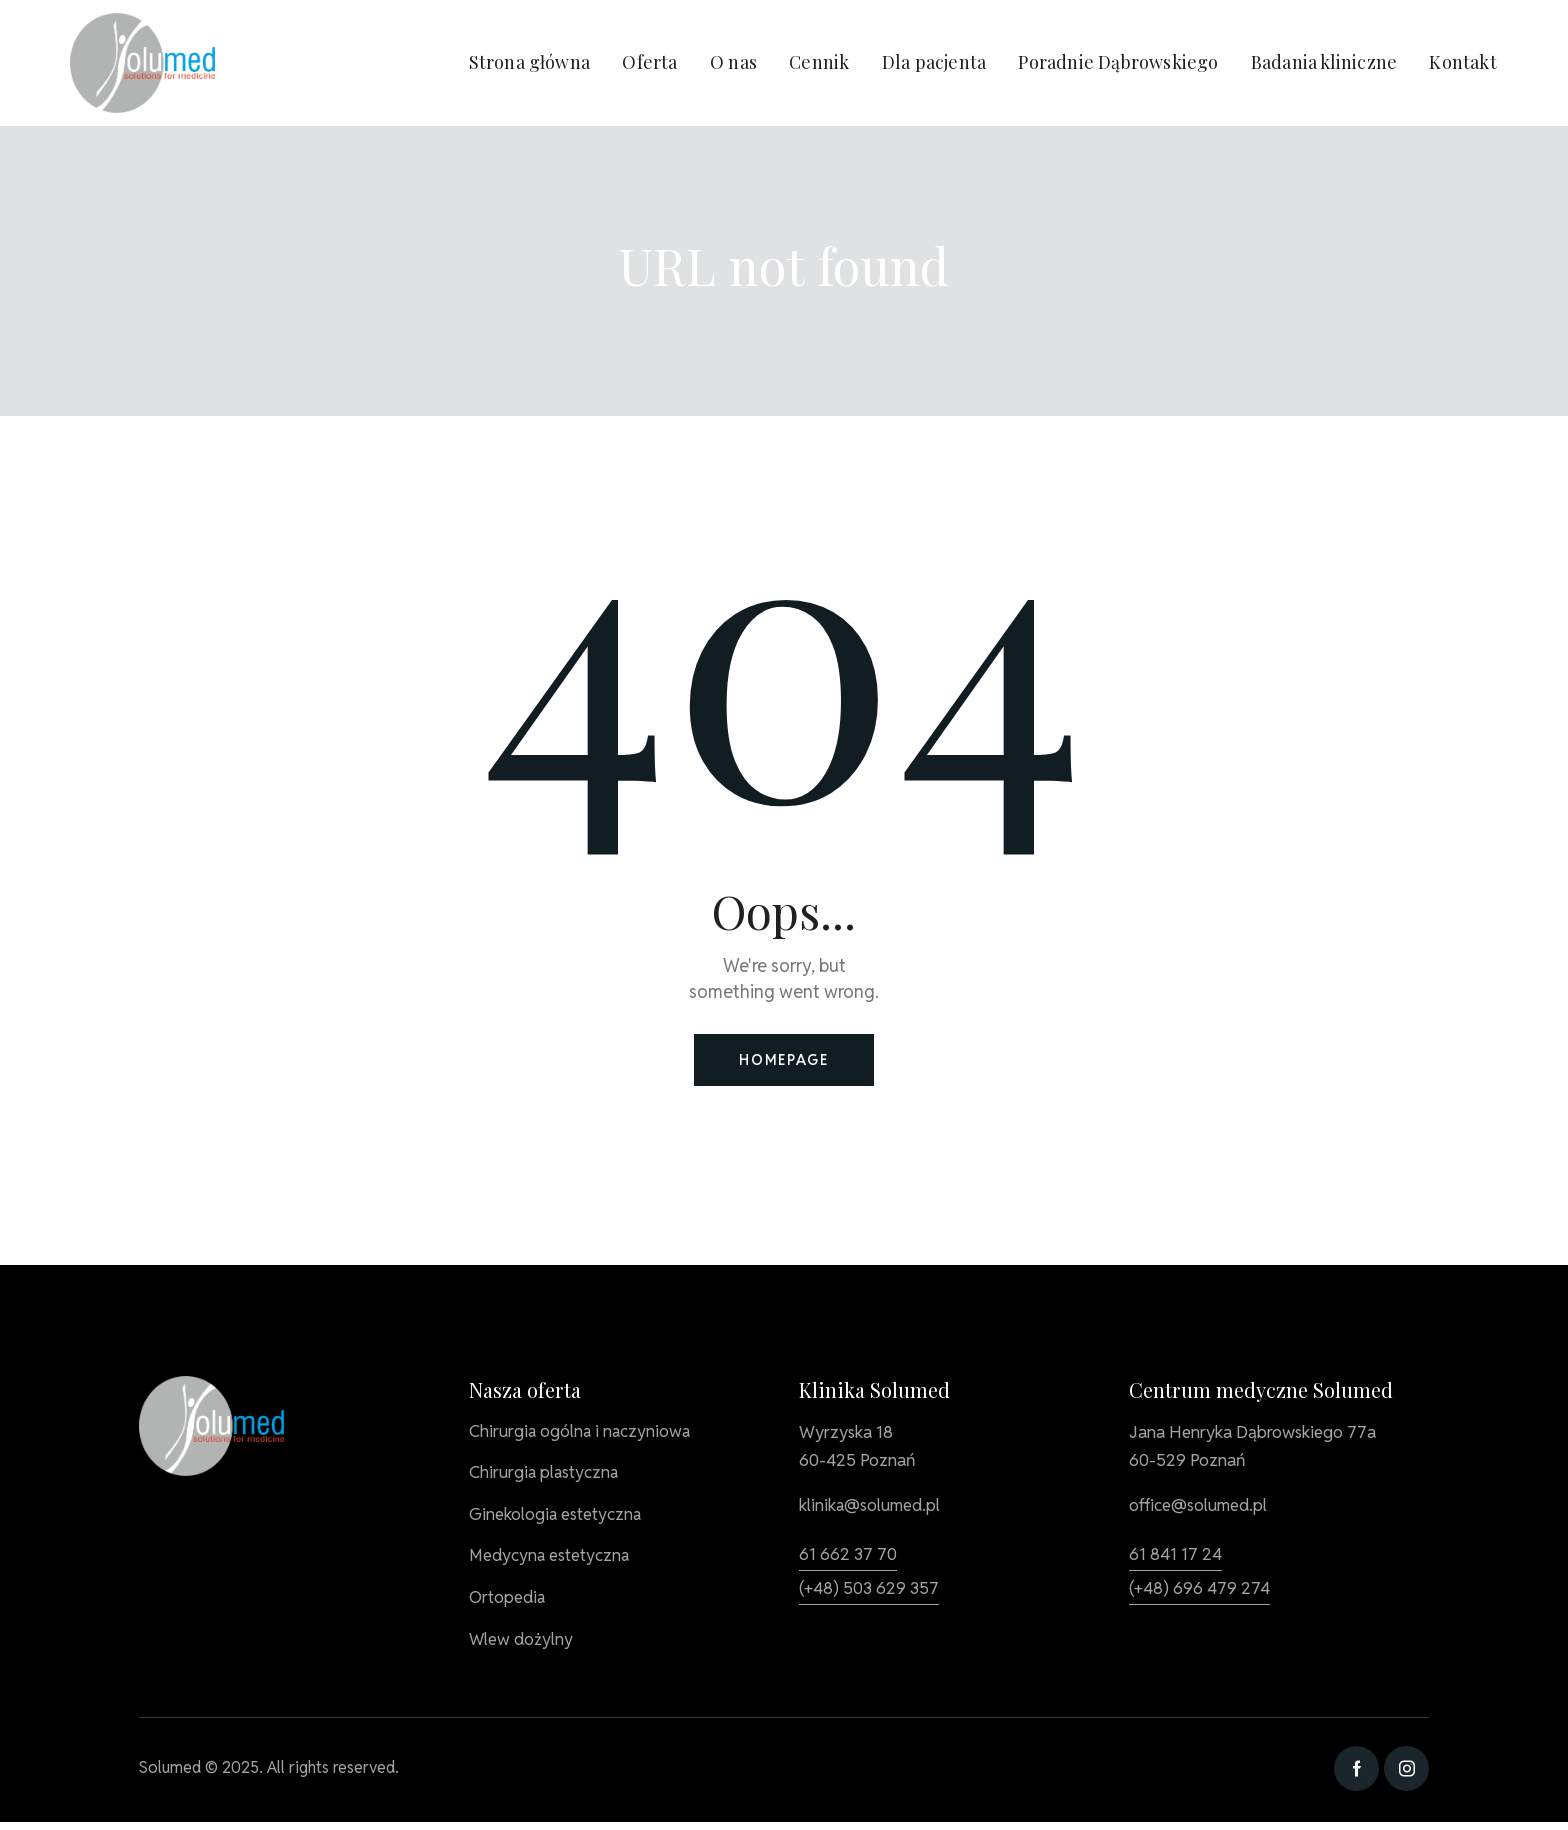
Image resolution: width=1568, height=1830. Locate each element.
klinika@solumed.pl (871, 1509)
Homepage (784, 1062)
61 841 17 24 (1175, 1557)
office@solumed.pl (1199, 1509)
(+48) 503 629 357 (869, 1591)
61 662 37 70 (848, 1557)
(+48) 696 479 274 (1199, 1591)
